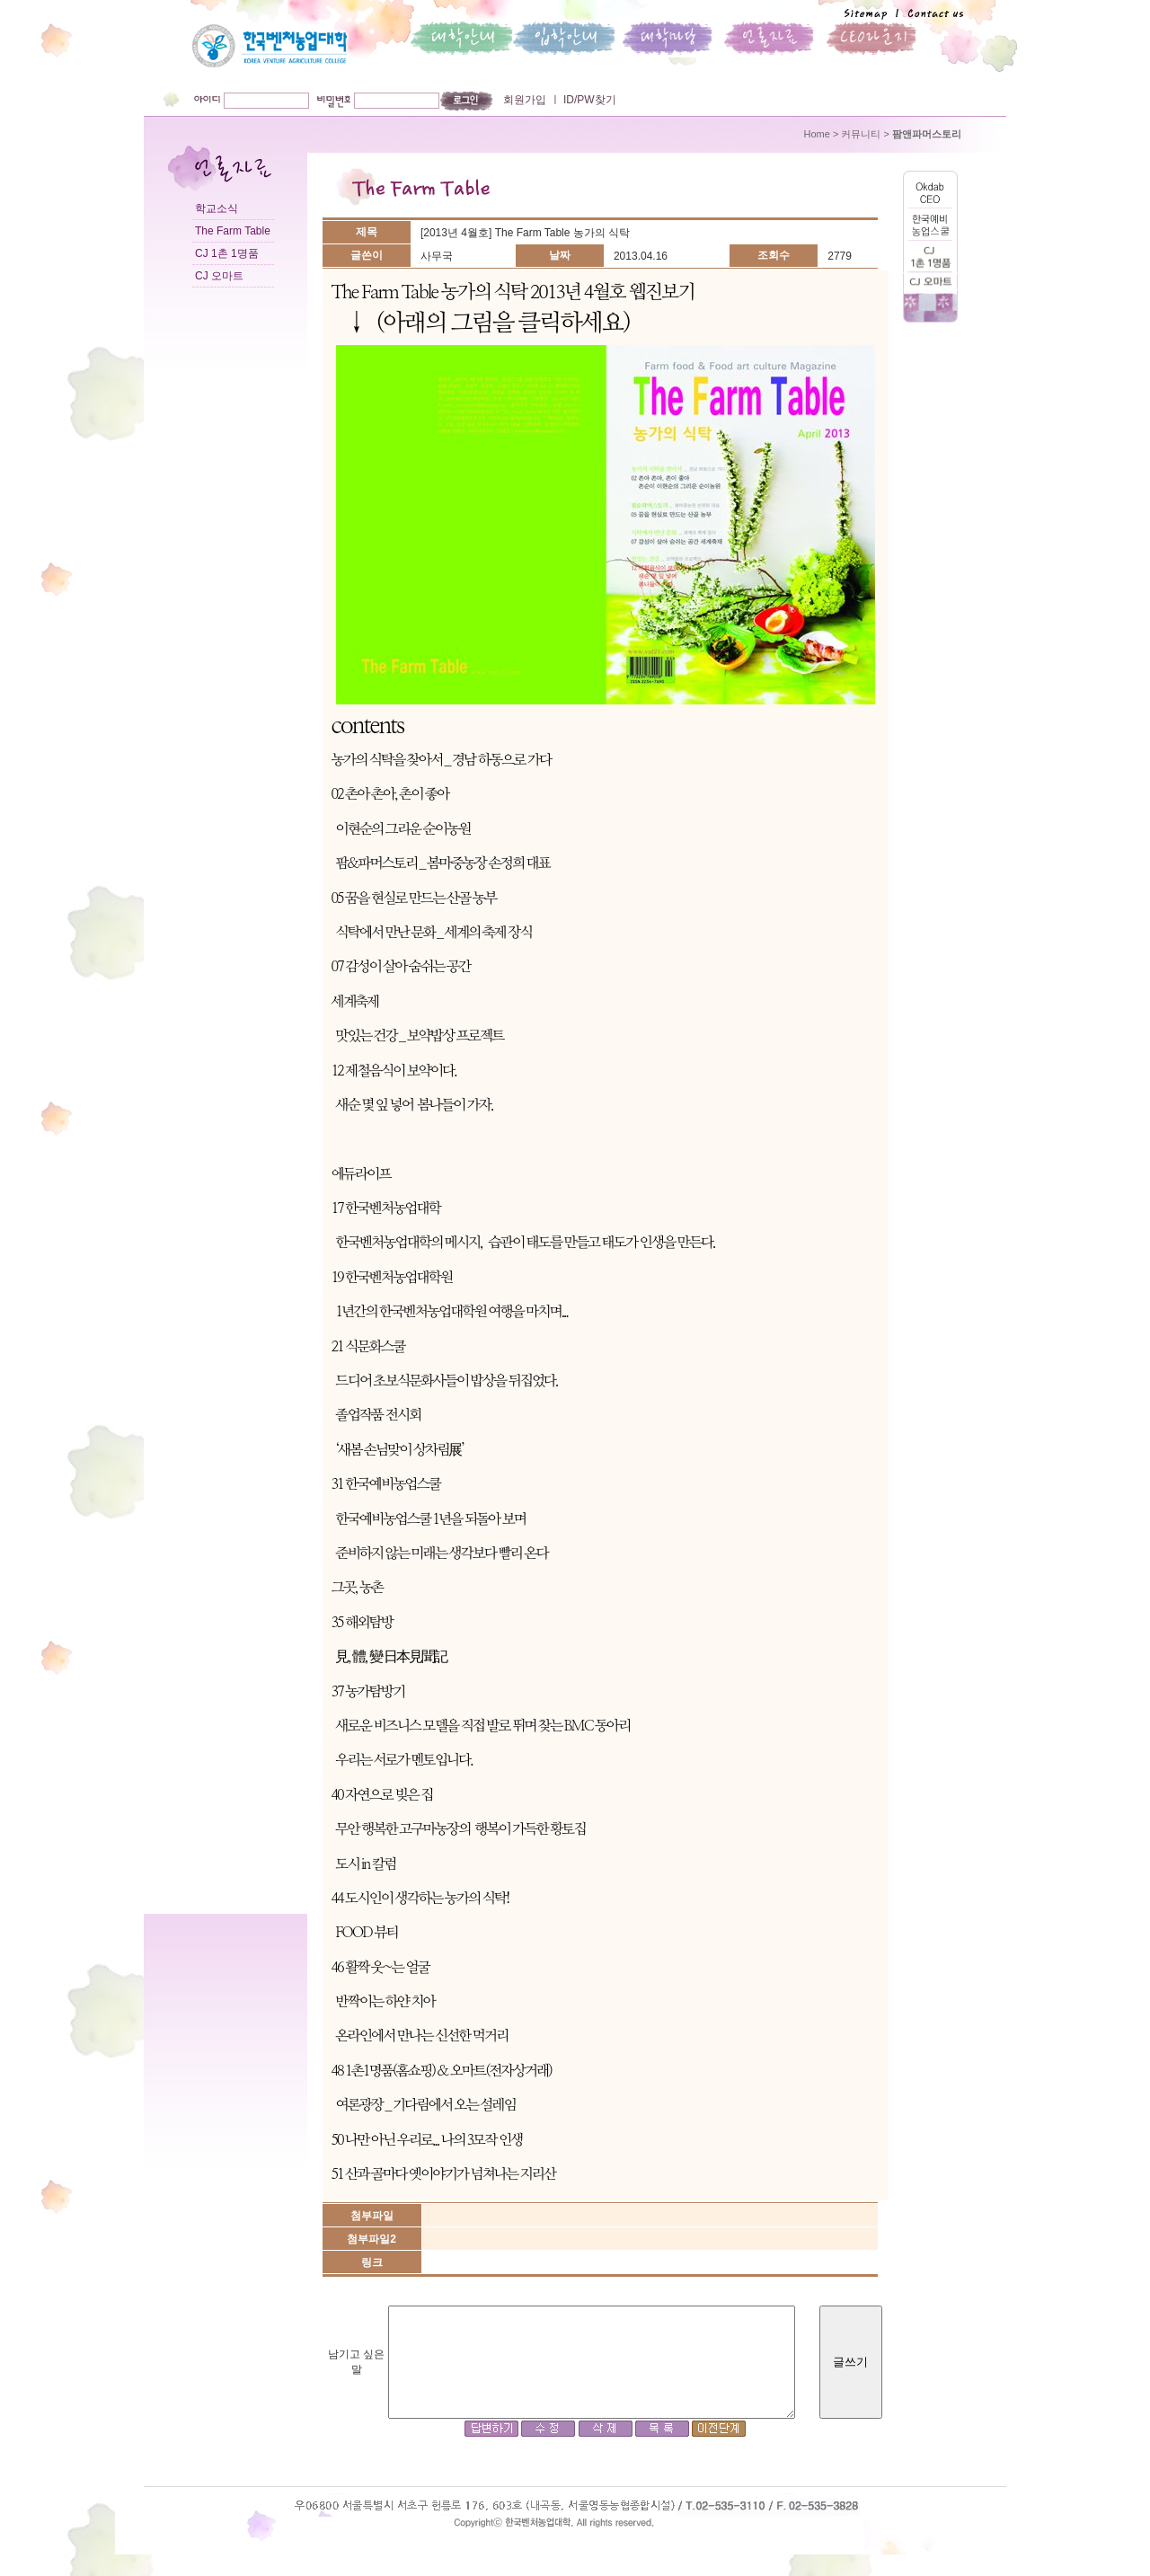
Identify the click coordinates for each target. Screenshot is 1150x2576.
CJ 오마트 (219, 276)
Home (817, 133)
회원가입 (524, 99)
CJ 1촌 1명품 (227, 253)
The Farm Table (232, 231)
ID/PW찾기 (588, 99)
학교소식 (216, 208)
